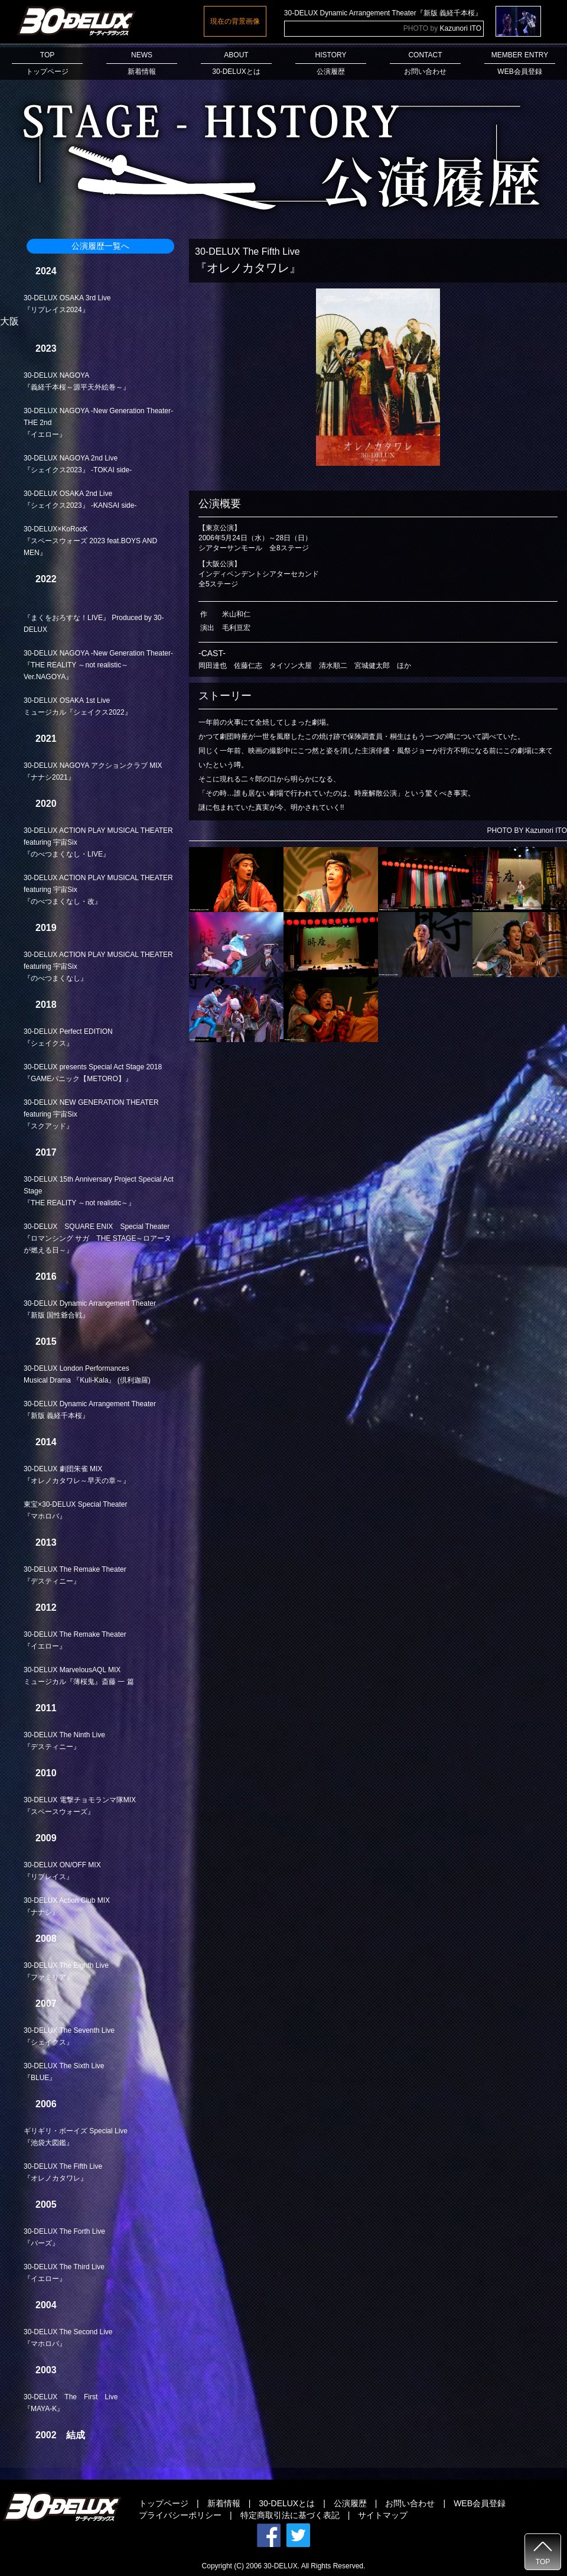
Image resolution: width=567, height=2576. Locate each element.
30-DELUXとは (287, 2503)
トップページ (163, 2503)
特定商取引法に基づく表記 (290, 2515)
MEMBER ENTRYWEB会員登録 (519, 63)
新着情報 (223, 2503)
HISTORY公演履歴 (330, 63)
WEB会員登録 (480, 2503)
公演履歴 (350, 2503)
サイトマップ (383, 2515)
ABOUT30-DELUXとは (236, 63)
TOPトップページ (47, 63)
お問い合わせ (410, 2503)
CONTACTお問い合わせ (425, 63)
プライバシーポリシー (180, 2515)
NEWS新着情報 (141, 63)
